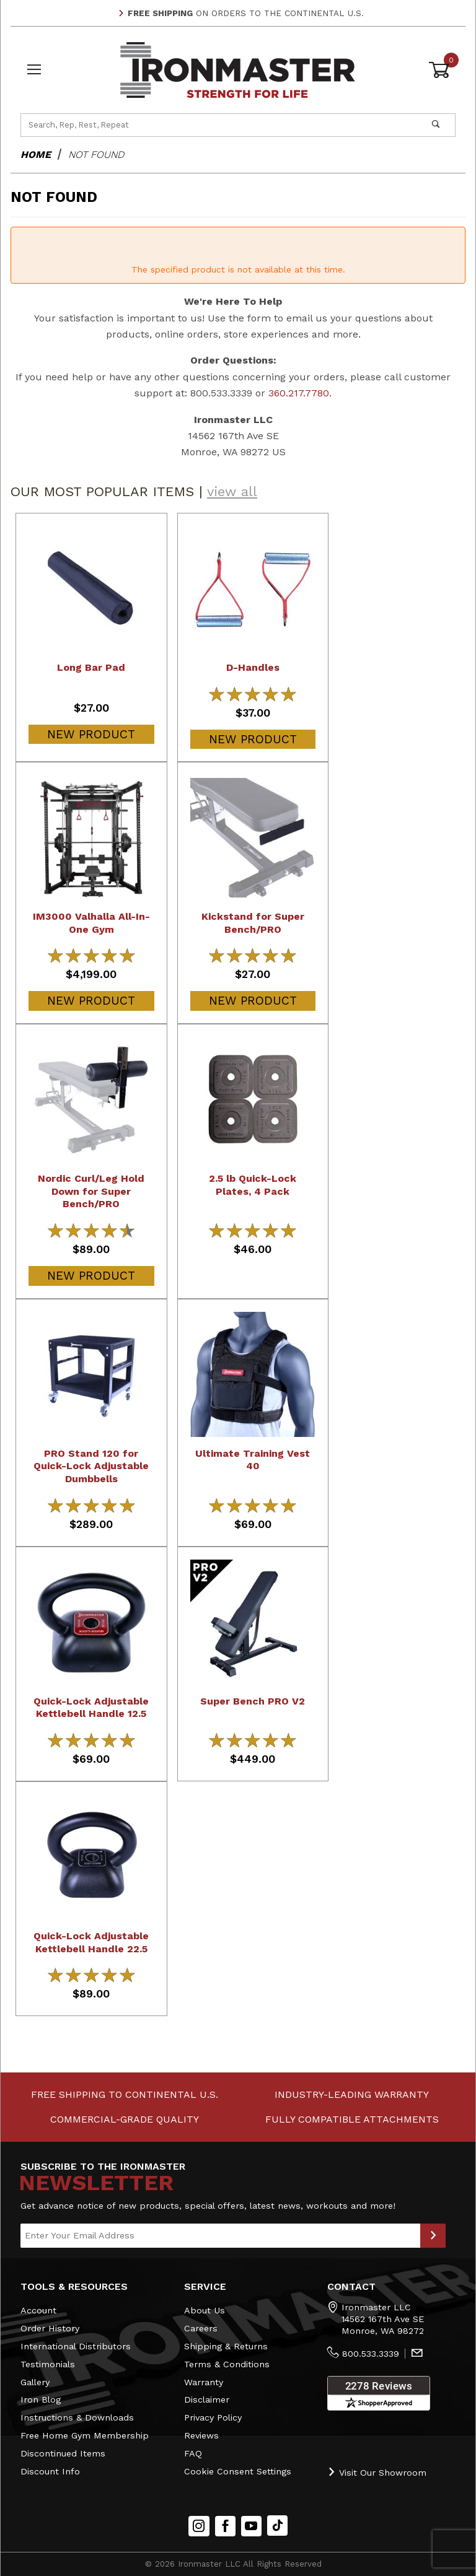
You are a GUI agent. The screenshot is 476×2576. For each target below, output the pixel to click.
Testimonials (47, 2364)
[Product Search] (219, 125)
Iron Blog (40, 2399)
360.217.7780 (298, 393)
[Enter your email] (220, 2236)
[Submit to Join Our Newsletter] (433, 2236)
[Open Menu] (34, 69)
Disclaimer (206, 2399)
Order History (49, 2328)
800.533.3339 (370, 2354)
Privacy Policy (213, 2417)
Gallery (35, 2382)
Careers (201, 2328)
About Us (204, 2310)
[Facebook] (225, 2526)
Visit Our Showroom (376, 2472)
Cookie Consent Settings (237, 2471)
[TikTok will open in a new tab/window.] (277, 2525)
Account (38, 2310)
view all (232, 491)
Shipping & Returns (226, 2346)
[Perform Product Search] (436, 125)
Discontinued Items (62, 2453)
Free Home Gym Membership (84, 2435)
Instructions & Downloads (77, 2417)
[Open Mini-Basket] (442, 70)
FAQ (193, 2453)
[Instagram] (198, 2526)
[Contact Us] (417, 2354)
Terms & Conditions (227, 2364)
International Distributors (75, 2346)
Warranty (203, 2382)
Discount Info (50, 2471)
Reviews (201, 2435)
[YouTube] (251, 2526)
